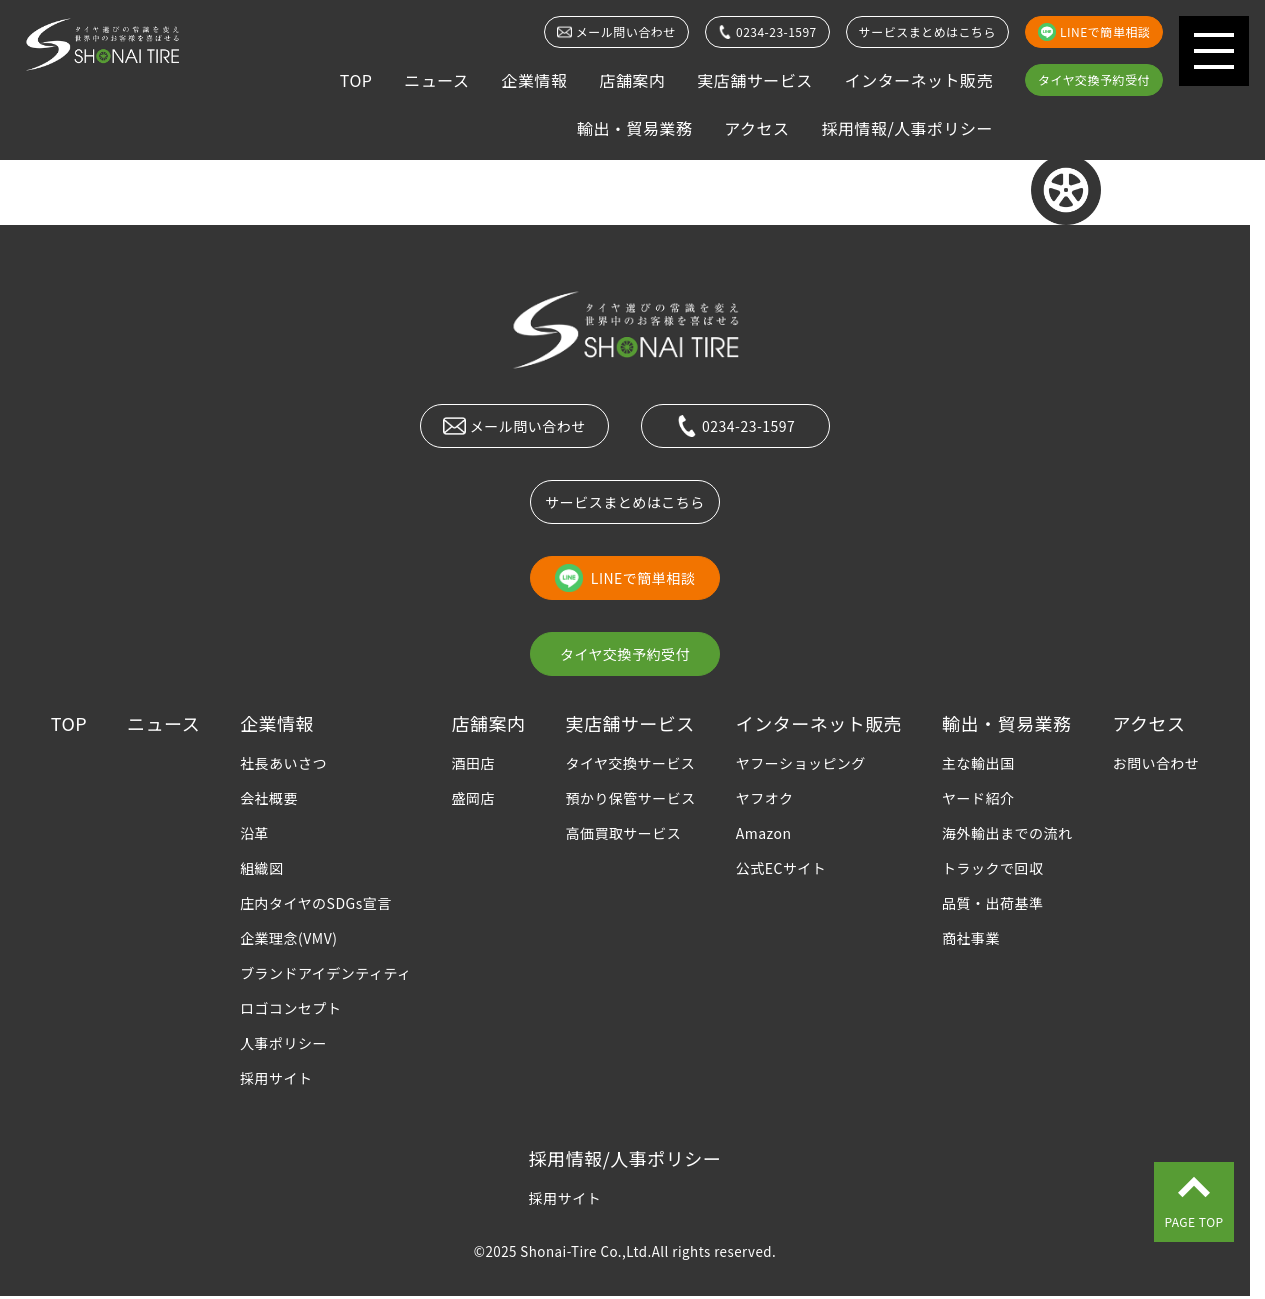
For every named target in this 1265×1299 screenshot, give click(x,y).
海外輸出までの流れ (1007, 833)
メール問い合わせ (616, 31)
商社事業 (971, 938)
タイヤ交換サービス (630, 763)
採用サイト (276, 1078)
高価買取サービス (623, 833)
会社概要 (269, 798)
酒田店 (473, 763)
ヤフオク (765, 798)
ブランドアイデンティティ (325, 973)
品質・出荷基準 (992, 903)
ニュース (436, 80)
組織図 (261, 868)
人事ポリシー (283, 1043)
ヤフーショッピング (801, 763)
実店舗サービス (754, 80)
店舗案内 (632, 80)
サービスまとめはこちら (927, 31)
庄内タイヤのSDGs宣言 (316, 903)
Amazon (764, 833)
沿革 (254, 833)
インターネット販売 (919, 80)
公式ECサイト (781, 868)
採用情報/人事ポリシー (907, 128)
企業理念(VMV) (288, 938)
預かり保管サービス (630, 798)
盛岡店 (473, 798)
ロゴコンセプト (290, 1008)
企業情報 (534, 80)
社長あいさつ (283, 763)
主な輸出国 (978, 763)
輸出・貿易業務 (634, 128)
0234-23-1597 (767, 31)
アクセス (756, 128)
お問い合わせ (1155, 763)
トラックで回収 (992, 868)
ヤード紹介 (978, 798)
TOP (356, 80)
